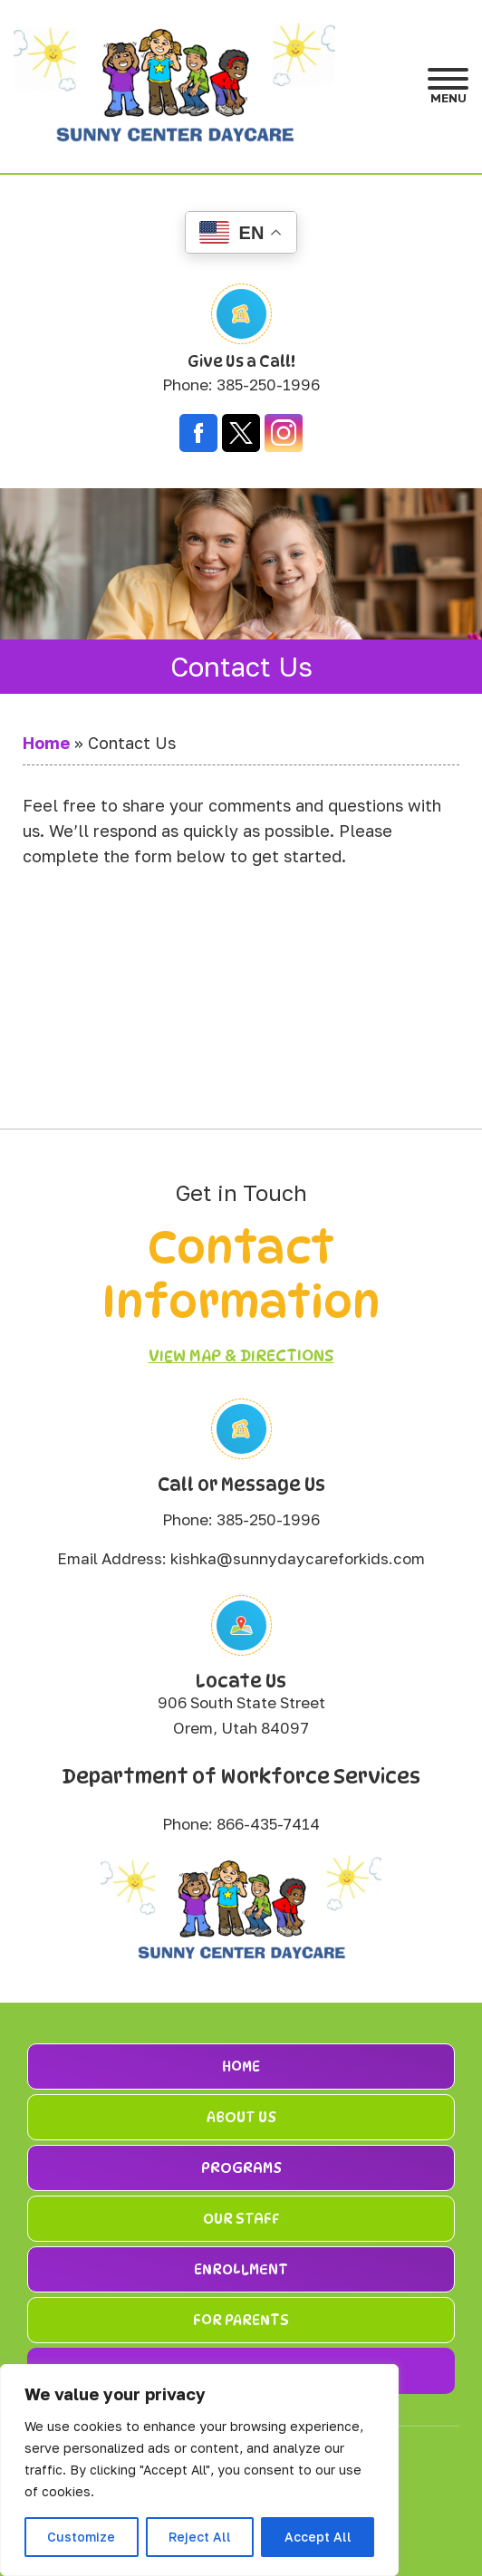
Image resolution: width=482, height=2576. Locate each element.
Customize (81, 2536)
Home (46, 743)
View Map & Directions (241, 1355)
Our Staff (241, 2218)
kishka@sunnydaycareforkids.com (297, 1558)
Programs (241, 2168)
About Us (241, 2117)
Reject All (200, 2536)
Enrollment (241, 2269)
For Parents (241, 2320)
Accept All (318, 2536)
